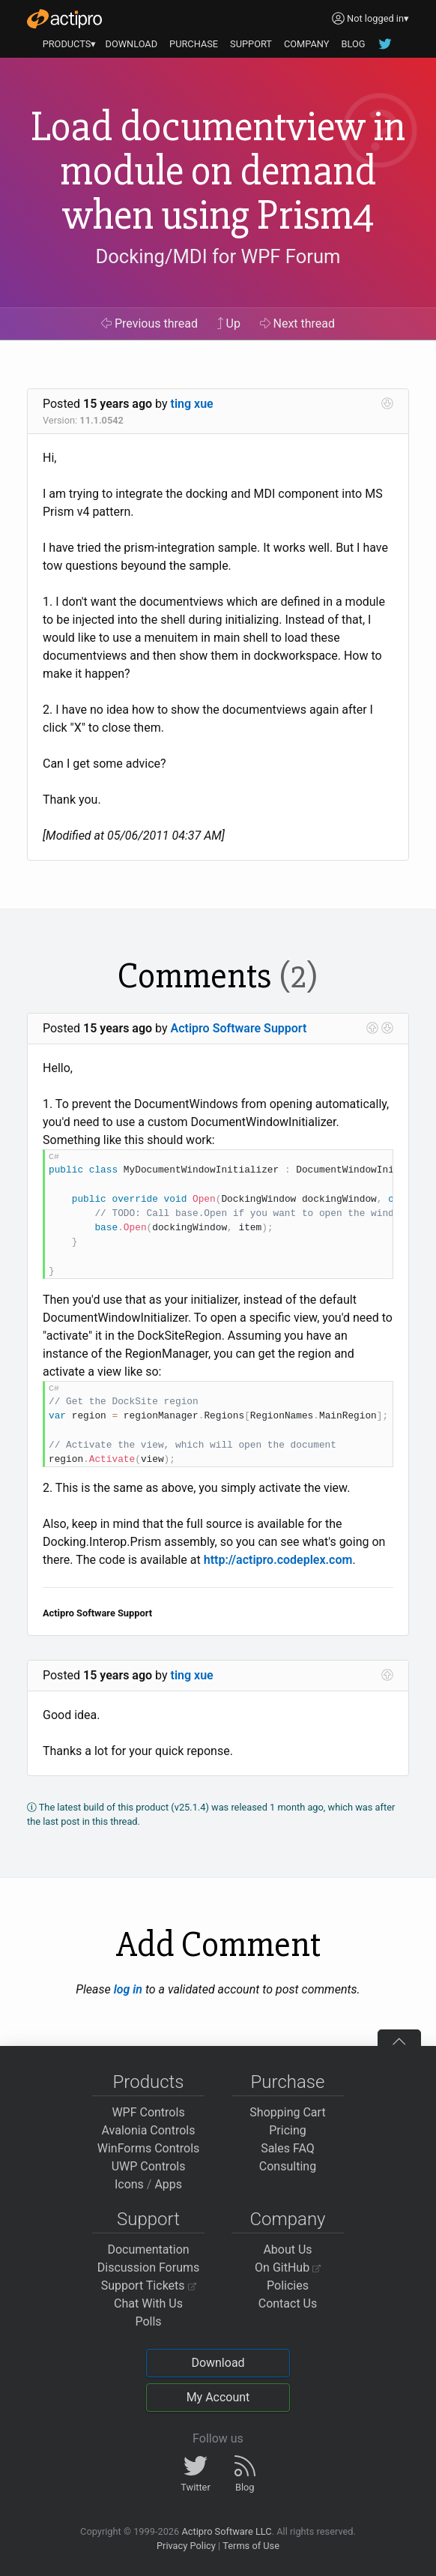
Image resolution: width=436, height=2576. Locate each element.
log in (128, 1989)
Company (287, 2219)
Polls (148, 2321)
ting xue (192, 404)
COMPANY (307, 43)
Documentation (148, 2249)
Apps (168, 2184)
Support (148, 2219)
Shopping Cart (287, 2112)
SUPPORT (251, 43)
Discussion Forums (148, 2267)
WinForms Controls (148, 2148)
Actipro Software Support (239, 1028)
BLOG (353, 43)
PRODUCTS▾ (70, 43)
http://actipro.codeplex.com (278, 1560)
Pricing (287, 2130)
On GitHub (288, 2267)
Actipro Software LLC (226, 2531)
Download (217, 2363)
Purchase (288, 2081)
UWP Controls (149, 2166)
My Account (218, 2397)
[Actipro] (64, 19)
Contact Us (288, 2303)
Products (148, 2081)
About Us (287, 2249)
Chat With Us (148, 2303)
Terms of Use (250, 2545)
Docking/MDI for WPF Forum (217, 256)
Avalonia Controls (149, 2130)
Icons (129, 2184)
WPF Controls (148, 2112)
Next (298, 323)
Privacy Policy (186, 2545)
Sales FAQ (288, 2148)
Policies (288, 2285)
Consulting (287, 2166)
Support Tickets (148, 2285)
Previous (149, 323)
